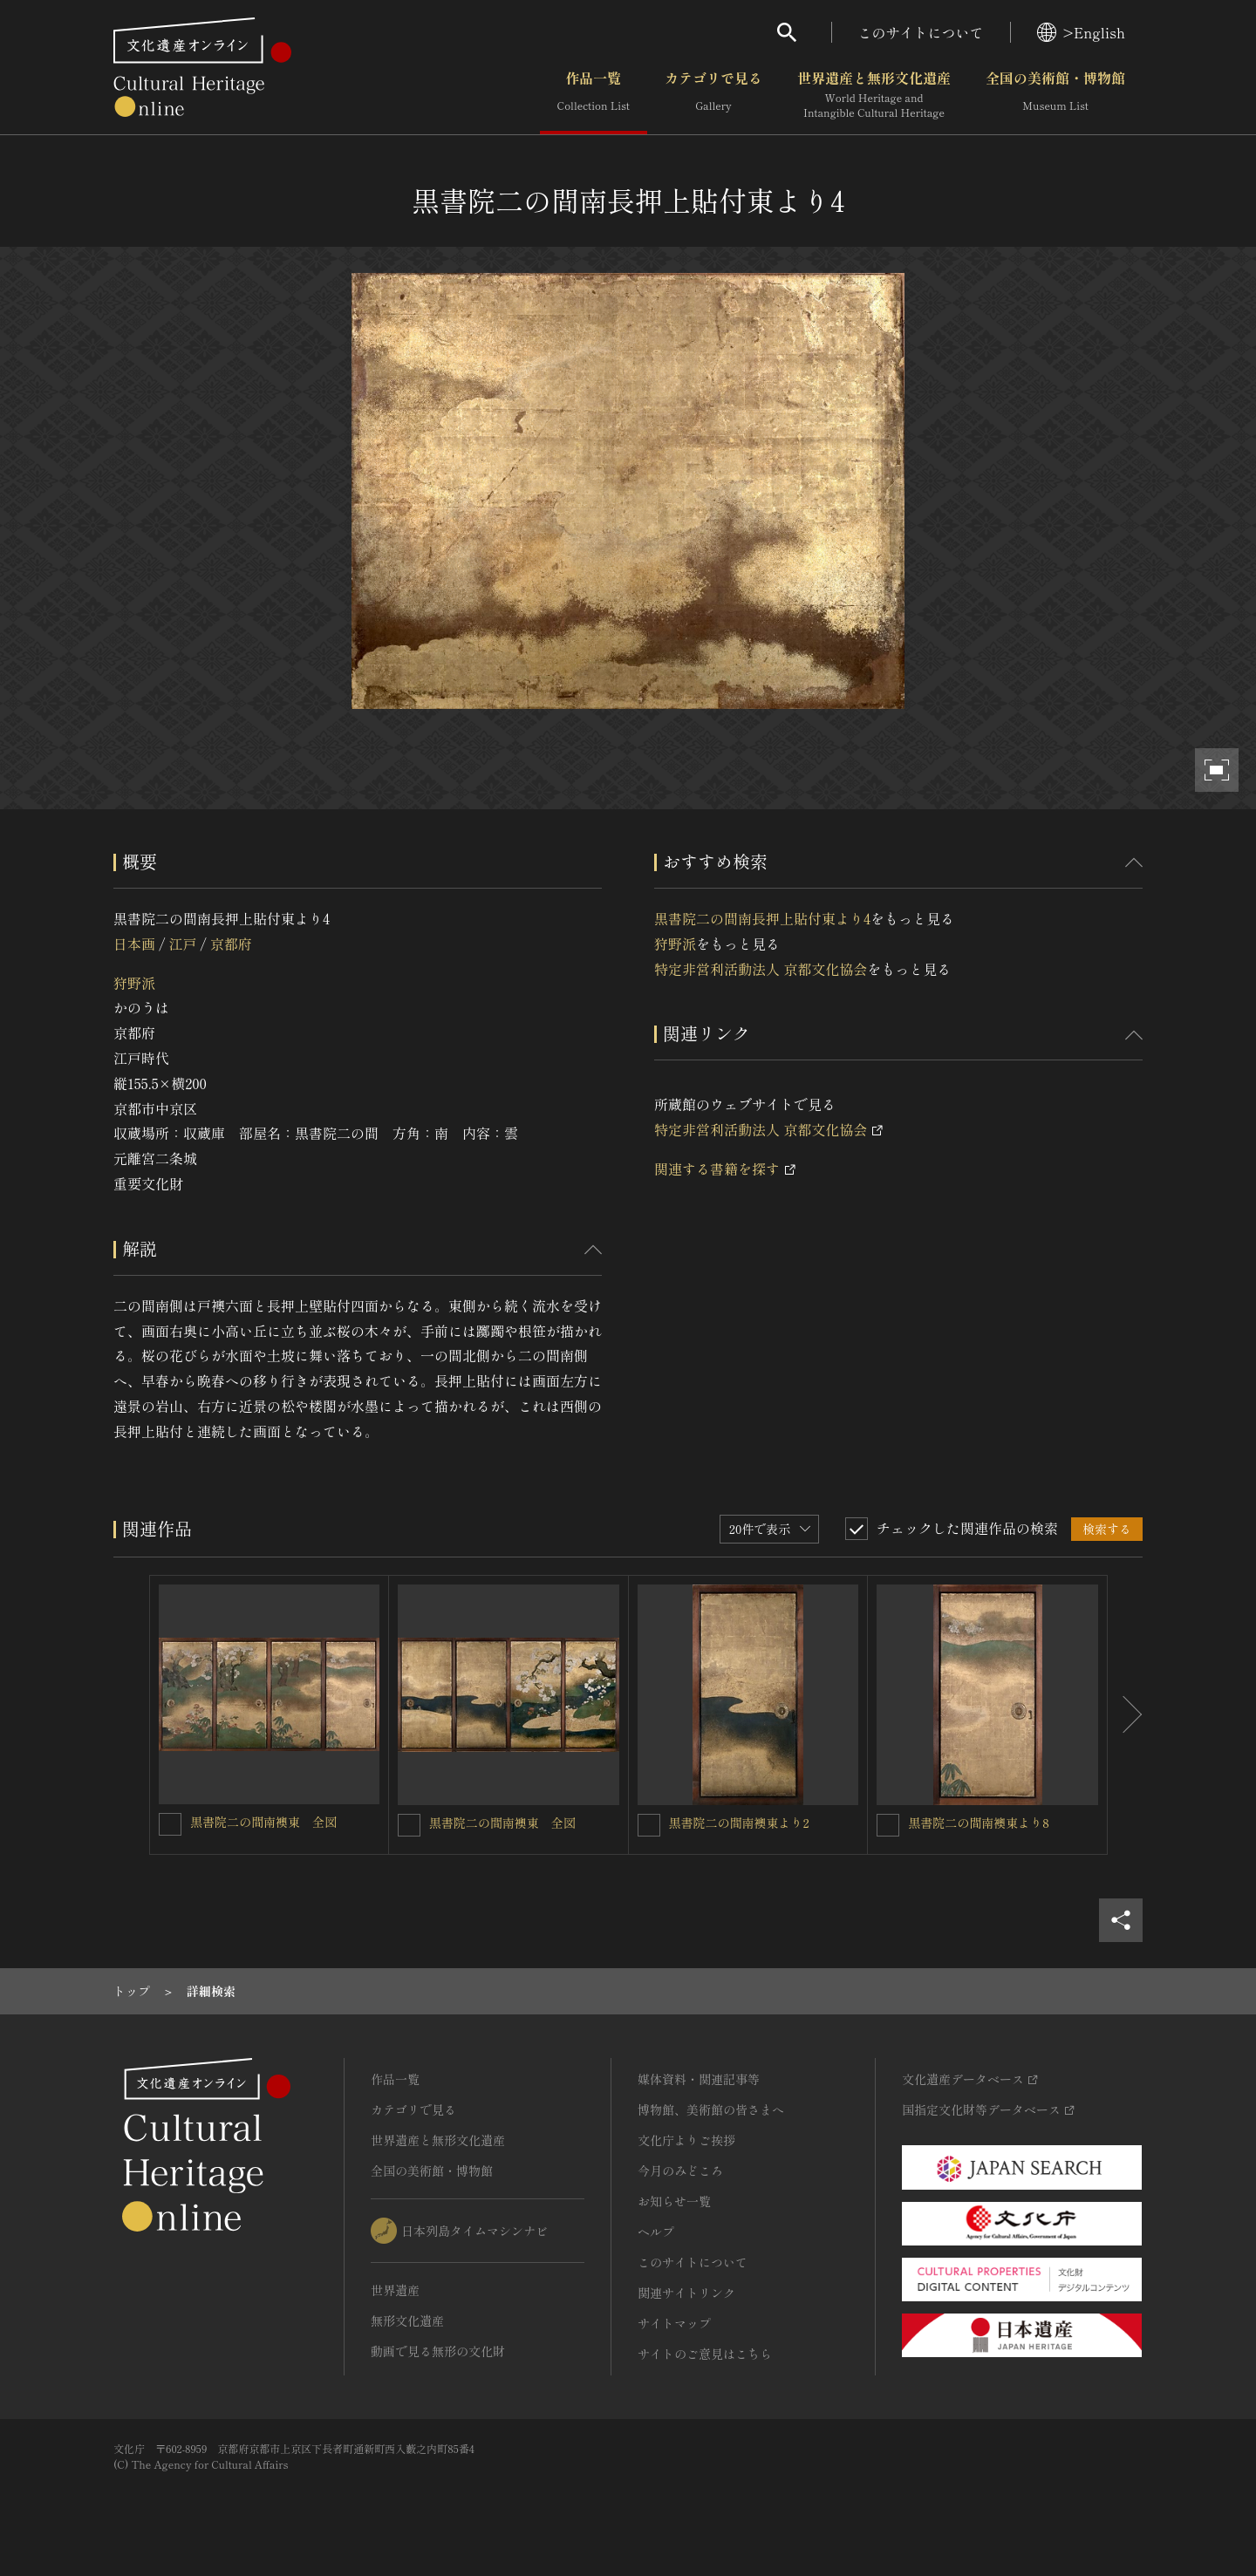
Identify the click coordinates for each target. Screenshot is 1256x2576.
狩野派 (134, 982)
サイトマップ (674, 2323)
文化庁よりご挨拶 (686, 2140)
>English (1081, 32)
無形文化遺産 (407, 2320)
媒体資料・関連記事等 (699, 2079)
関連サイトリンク (686, 2292)
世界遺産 (395, 2290)
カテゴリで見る (713, 95)
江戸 (182, 943)
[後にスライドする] (1125, 1715)
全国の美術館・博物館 (1055, 95)
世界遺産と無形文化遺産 (874, 95)
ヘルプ (656, 2231)
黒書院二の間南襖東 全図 (263, 1821)
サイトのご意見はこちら (705, 2353)
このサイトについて (921, 32)
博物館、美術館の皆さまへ (711, 2109)
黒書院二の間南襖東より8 (978, 1822)
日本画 (134, 943)
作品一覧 (593, 95)
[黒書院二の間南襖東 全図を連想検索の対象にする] (170, 1824)
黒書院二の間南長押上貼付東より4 (762, 918)
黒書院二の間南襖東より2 (739, 1822)
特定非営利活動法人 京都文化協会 (760, 968)
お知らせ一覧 (674, 2201)
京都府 (231, 943)
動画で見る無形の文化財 (438, 2351)
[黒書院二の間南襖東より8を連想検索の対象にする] (888, 1825)
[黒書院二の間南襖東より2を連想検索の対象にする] (649, 1825)
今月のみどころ (680, 2170)
